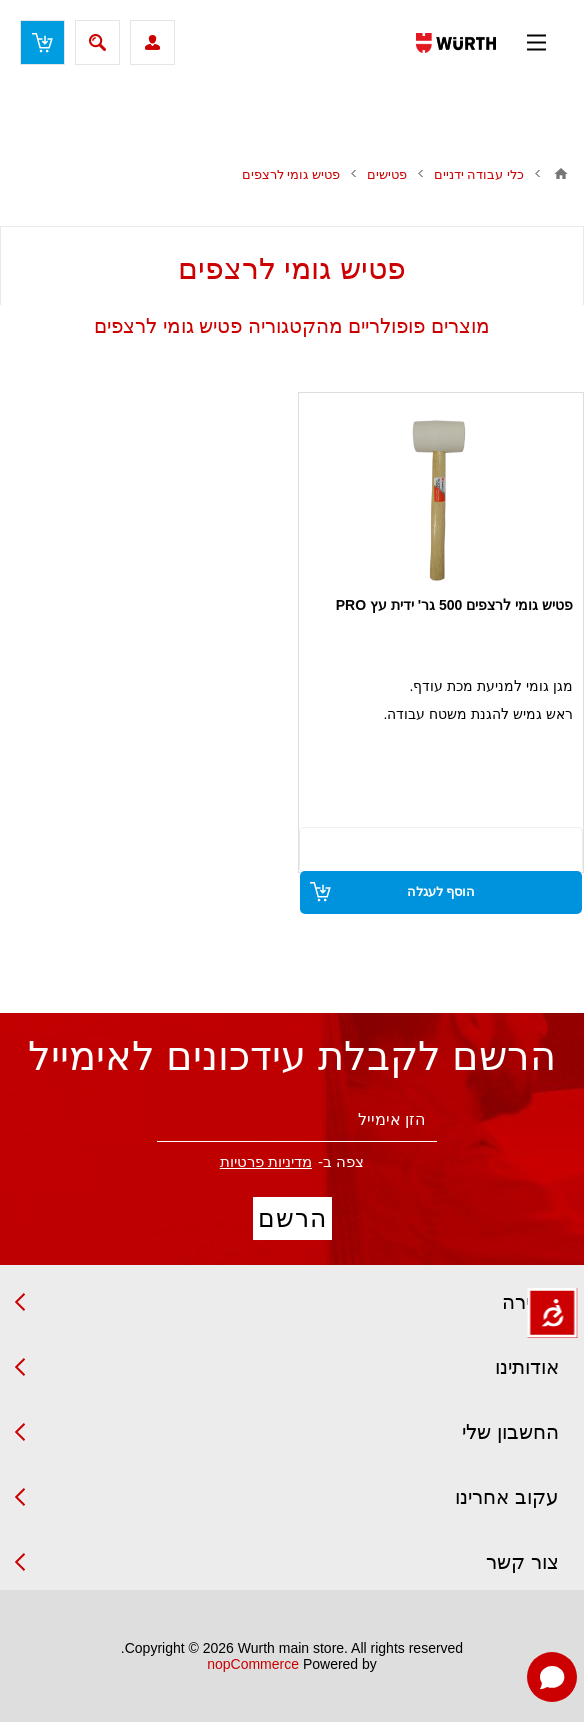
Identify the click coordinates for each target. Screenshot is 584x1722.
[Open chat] (552, 1677)
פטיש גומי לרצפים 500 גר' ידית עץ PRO (454, 605)
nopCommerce (253, 1664)
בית (561, 174)
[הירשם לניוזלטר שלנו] (297, 1120)
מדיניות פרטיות (266, 1161)
